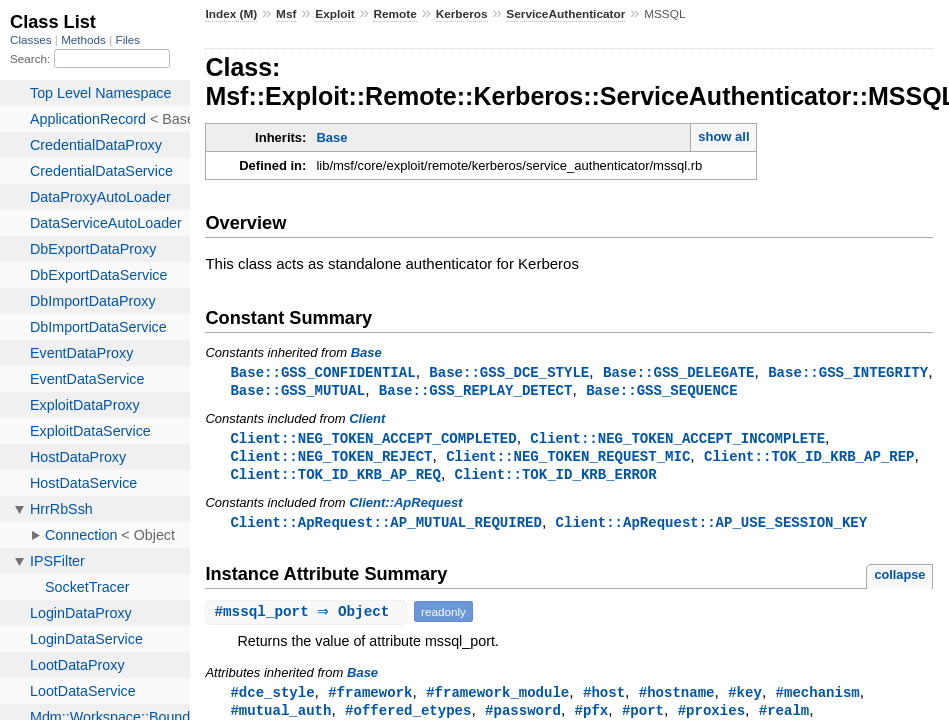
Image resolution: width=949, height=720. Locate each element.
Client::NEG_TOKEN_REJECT (331, 459)
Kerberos (462, 14)
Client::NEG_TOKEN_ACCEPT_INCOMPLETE (677, 440)
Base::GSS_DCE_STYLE (509, 372)
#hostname (677, 698)
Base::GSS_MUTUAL (297, 391)
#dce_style (272, 698)
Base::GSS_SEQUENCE (662, 391)
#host (604, 698)
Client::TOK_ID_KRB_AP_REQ (335, 478)
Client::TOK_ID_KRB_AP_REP (809, 459)
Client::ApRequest (405, 507)
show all (723, 136)
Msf (286, 14)
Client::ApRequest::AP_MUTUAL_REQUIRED (386, 527)
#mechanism (817, 698)
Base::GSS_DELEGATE (679, 372)
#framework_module (497, 698)
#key (745, 698)
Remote (394, 14)
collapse (899, 580)
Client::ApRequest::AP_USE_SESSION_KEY (712, 527)
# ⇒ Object (308, 617)
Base (331, 137)
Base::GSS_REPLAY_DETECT (476, 391)
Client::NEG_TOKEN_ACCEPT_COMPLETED (373, 440)
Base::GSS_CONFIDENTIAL (322, 372)
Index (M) (231, 14)
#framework (370, 698)
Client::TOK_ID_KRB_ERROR (556, 478)
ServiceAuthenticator (565, 14)
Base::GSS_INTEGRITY (848, 372)
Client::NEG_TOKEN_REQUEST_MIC (568, 459)
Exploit (334, 14)
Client (367, 420)
